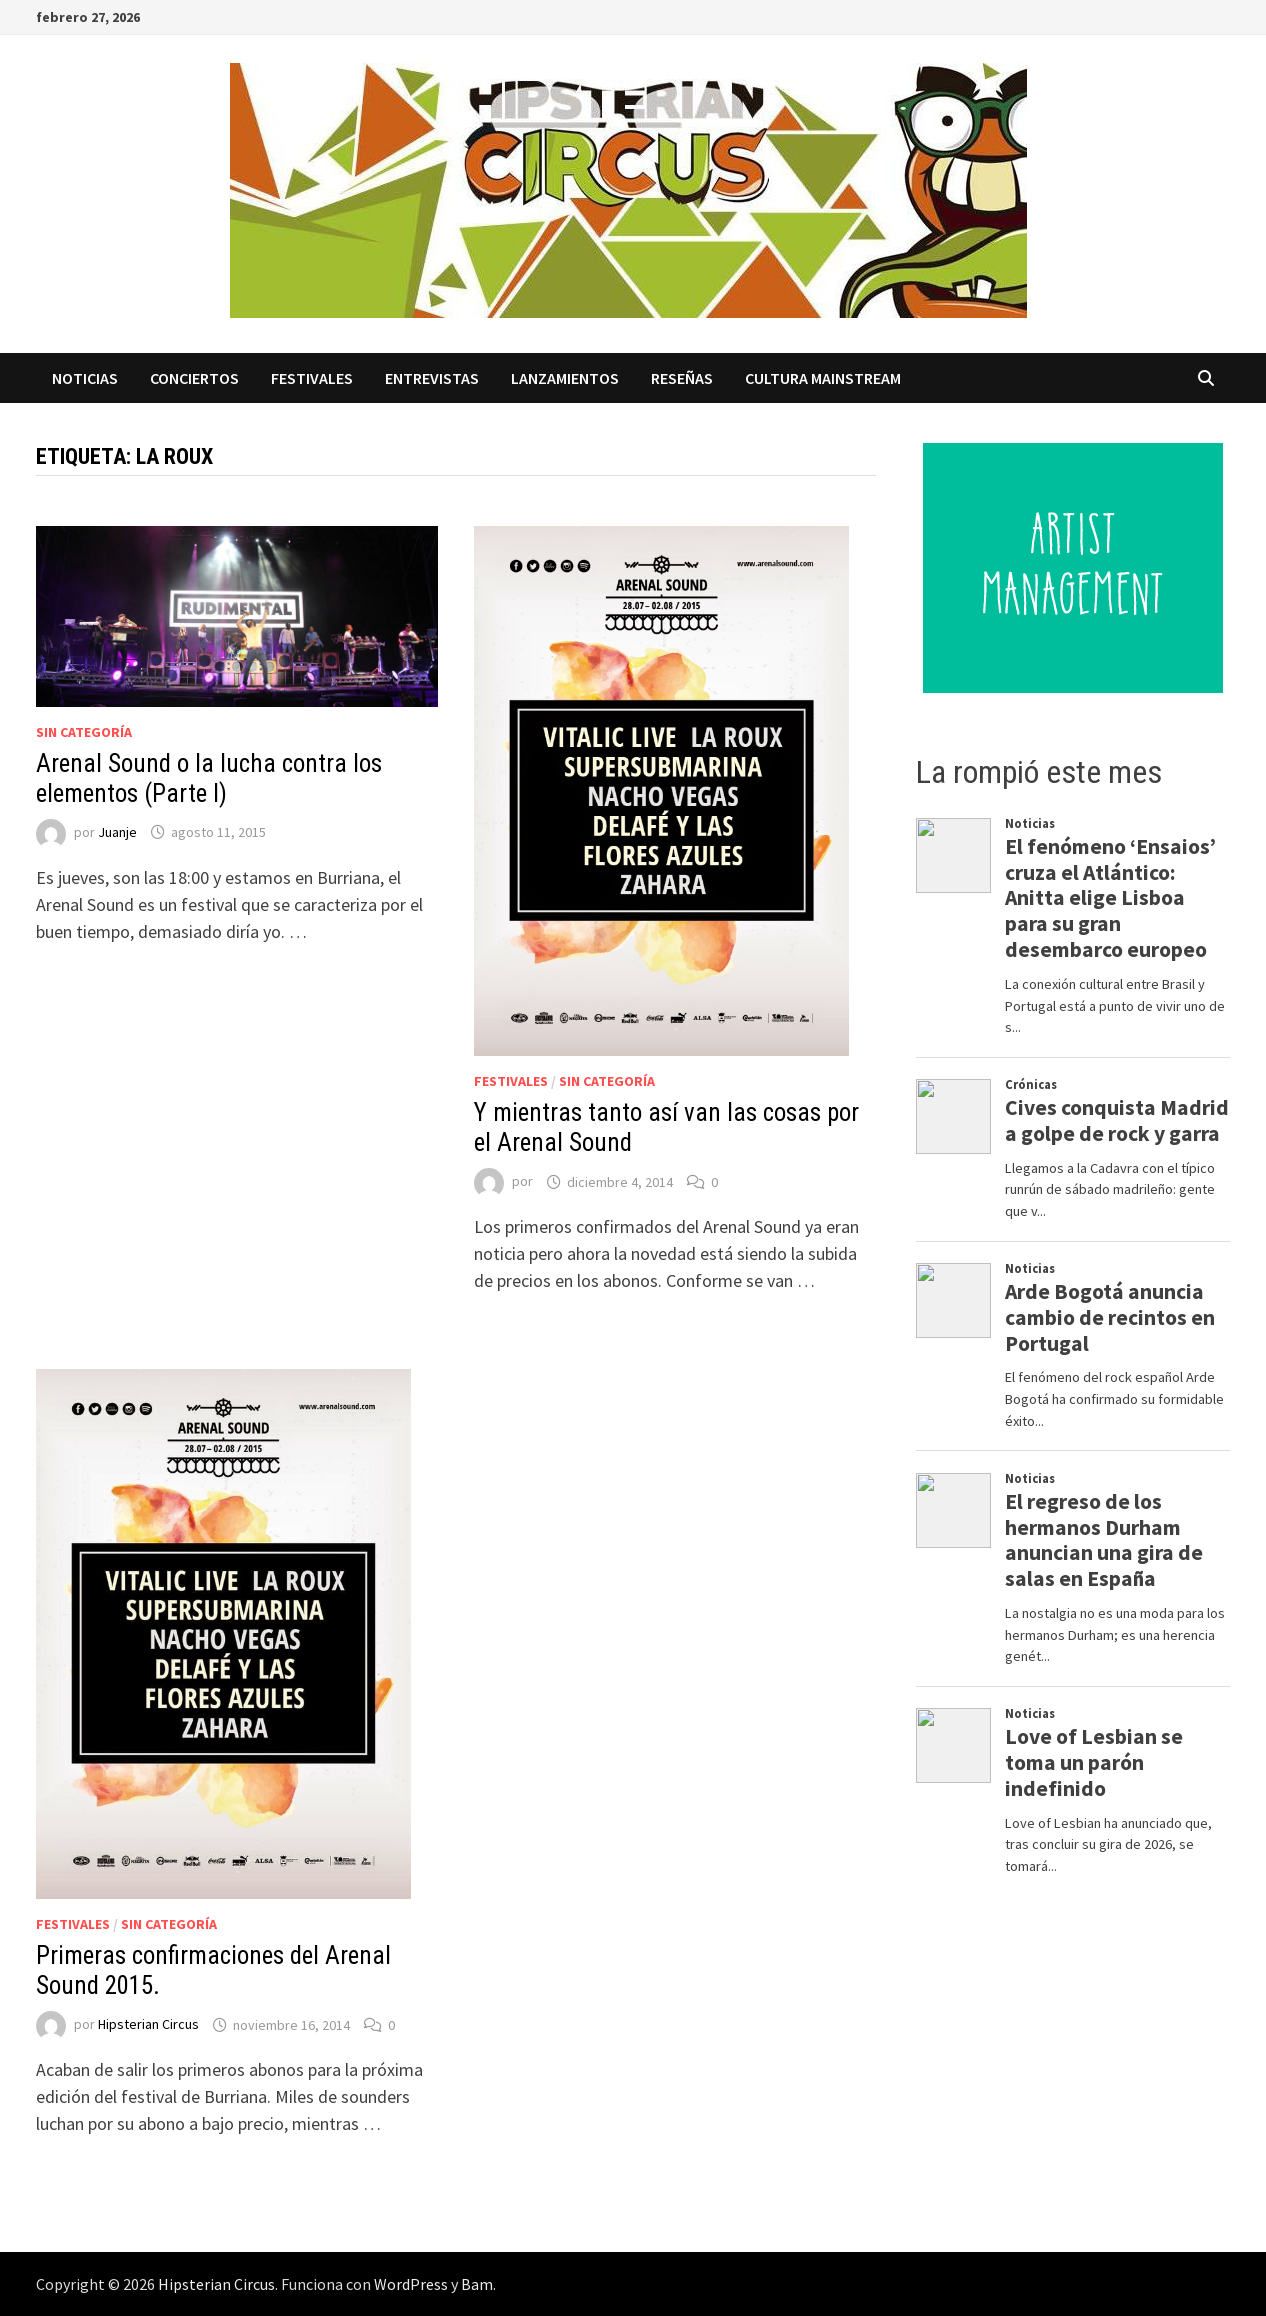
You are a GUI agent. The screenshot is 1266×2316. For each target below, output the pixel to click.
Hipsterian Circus (148, 2025)
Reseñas (682, 378)
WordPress (411, 2284)
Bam (477, 2284)
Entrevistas (432, 378)
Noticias (85, 378)
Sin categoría (84, 732)
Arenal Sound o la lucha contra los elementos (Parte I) (209, 778)
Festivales (312, 378)
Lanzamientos (565, 378)
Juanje (117, 832)
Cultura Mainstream (823, 378)
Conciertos (194, 378)
